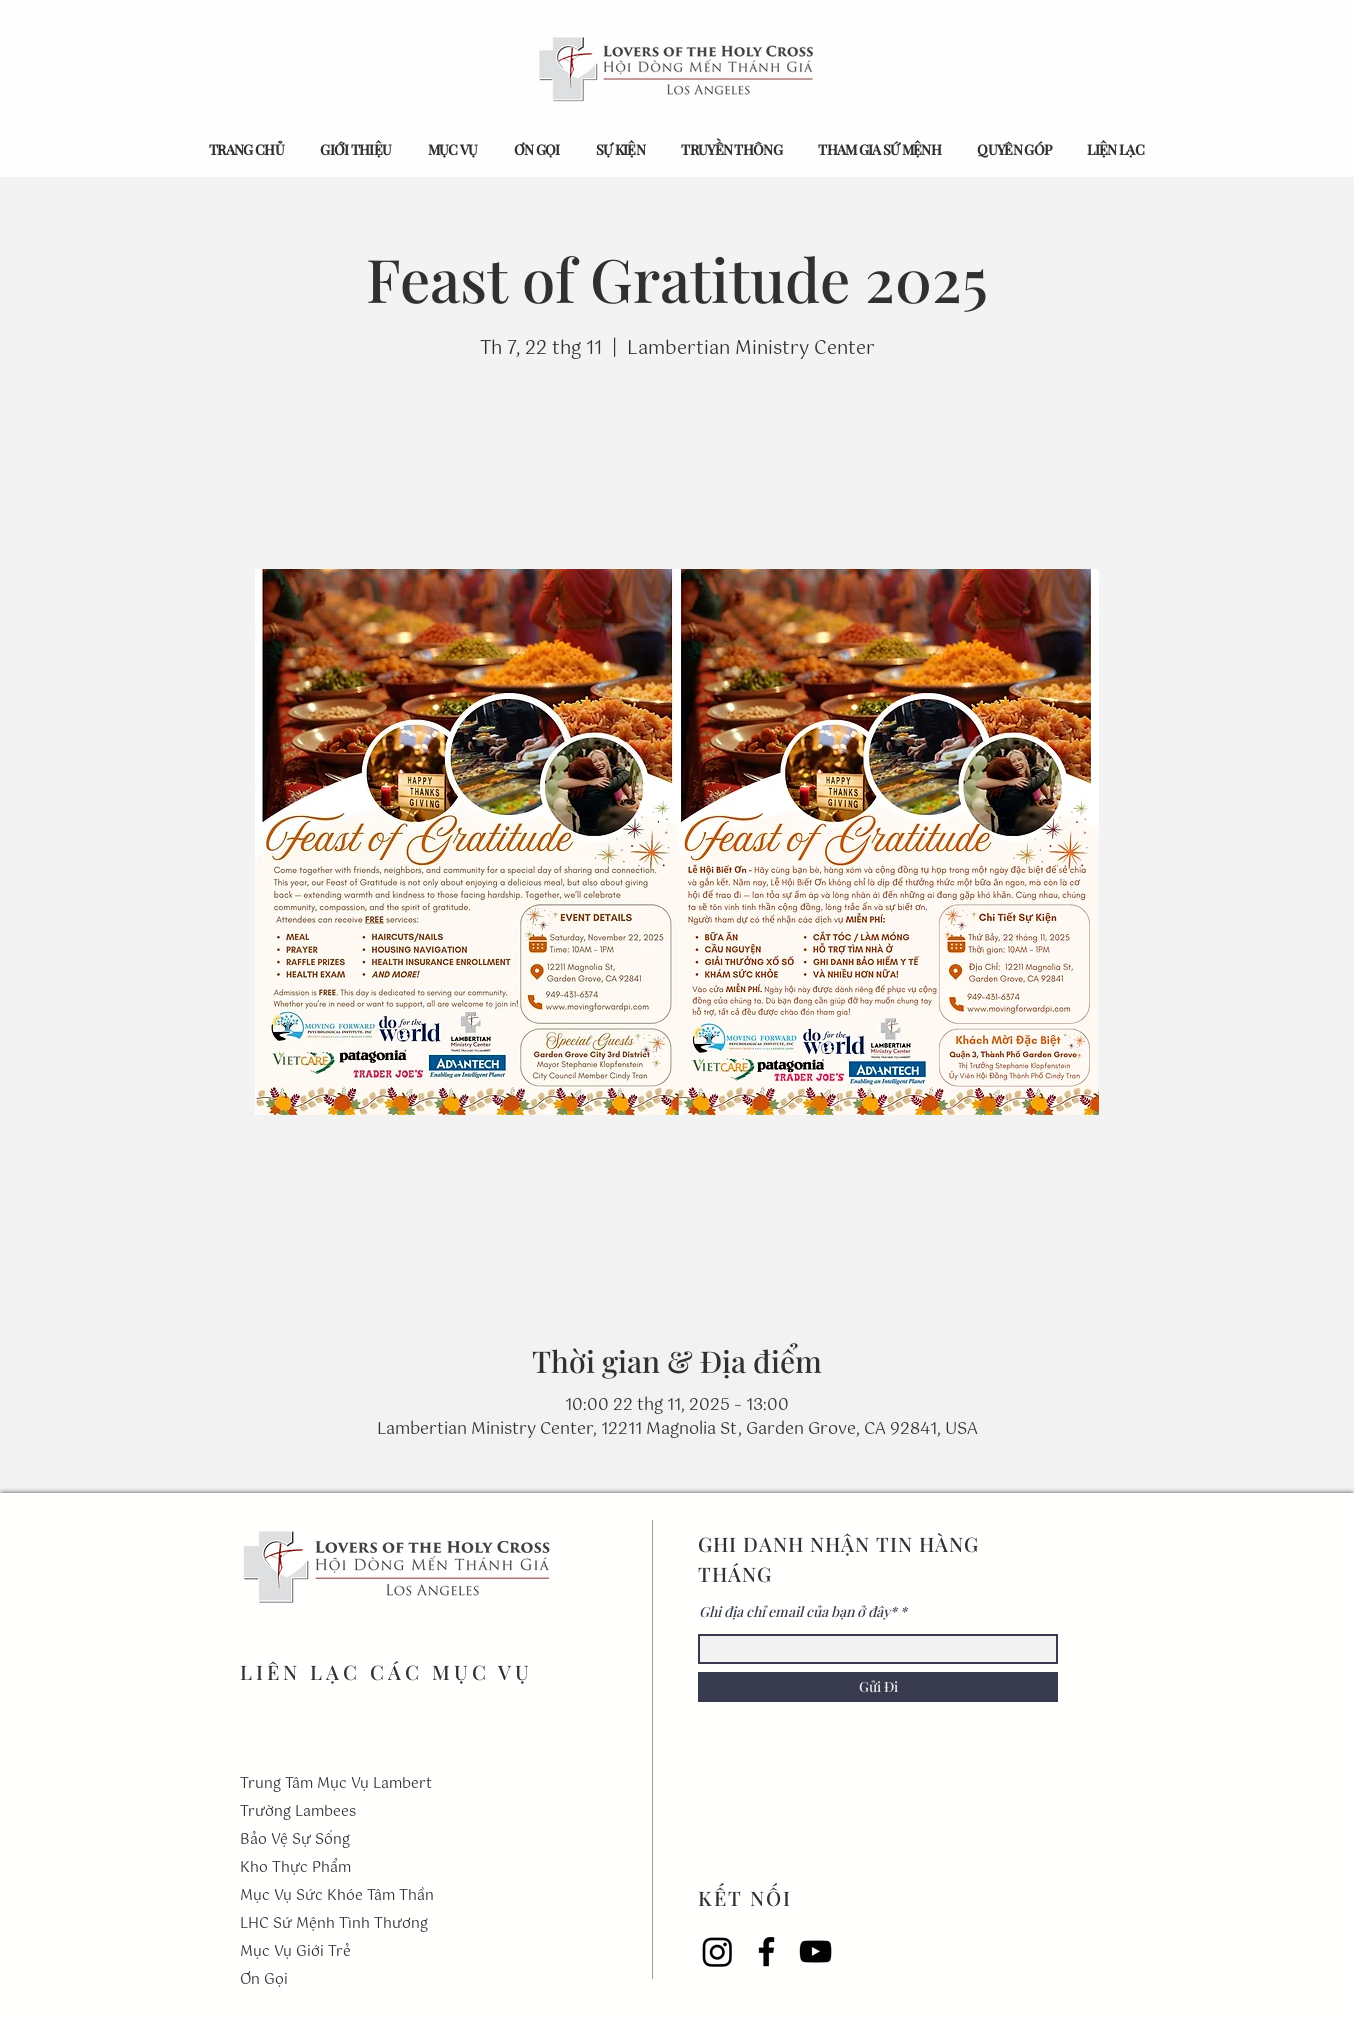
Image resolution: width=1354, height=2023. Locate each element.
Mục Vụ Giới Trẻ (295, 1952)
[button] (355, 149)
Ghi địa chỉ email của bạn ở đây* (798, 1612)
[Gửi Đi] (878, 1687)
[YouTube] (815, 1951)
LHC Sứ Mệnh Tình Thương (334, 1924)
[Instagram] (717, 1951)
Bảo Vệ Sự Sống (295, 1840)
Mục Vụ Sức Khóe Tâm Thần (337, 1896)
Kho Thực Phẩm (295, 1868)
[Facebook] (766, 1951)
